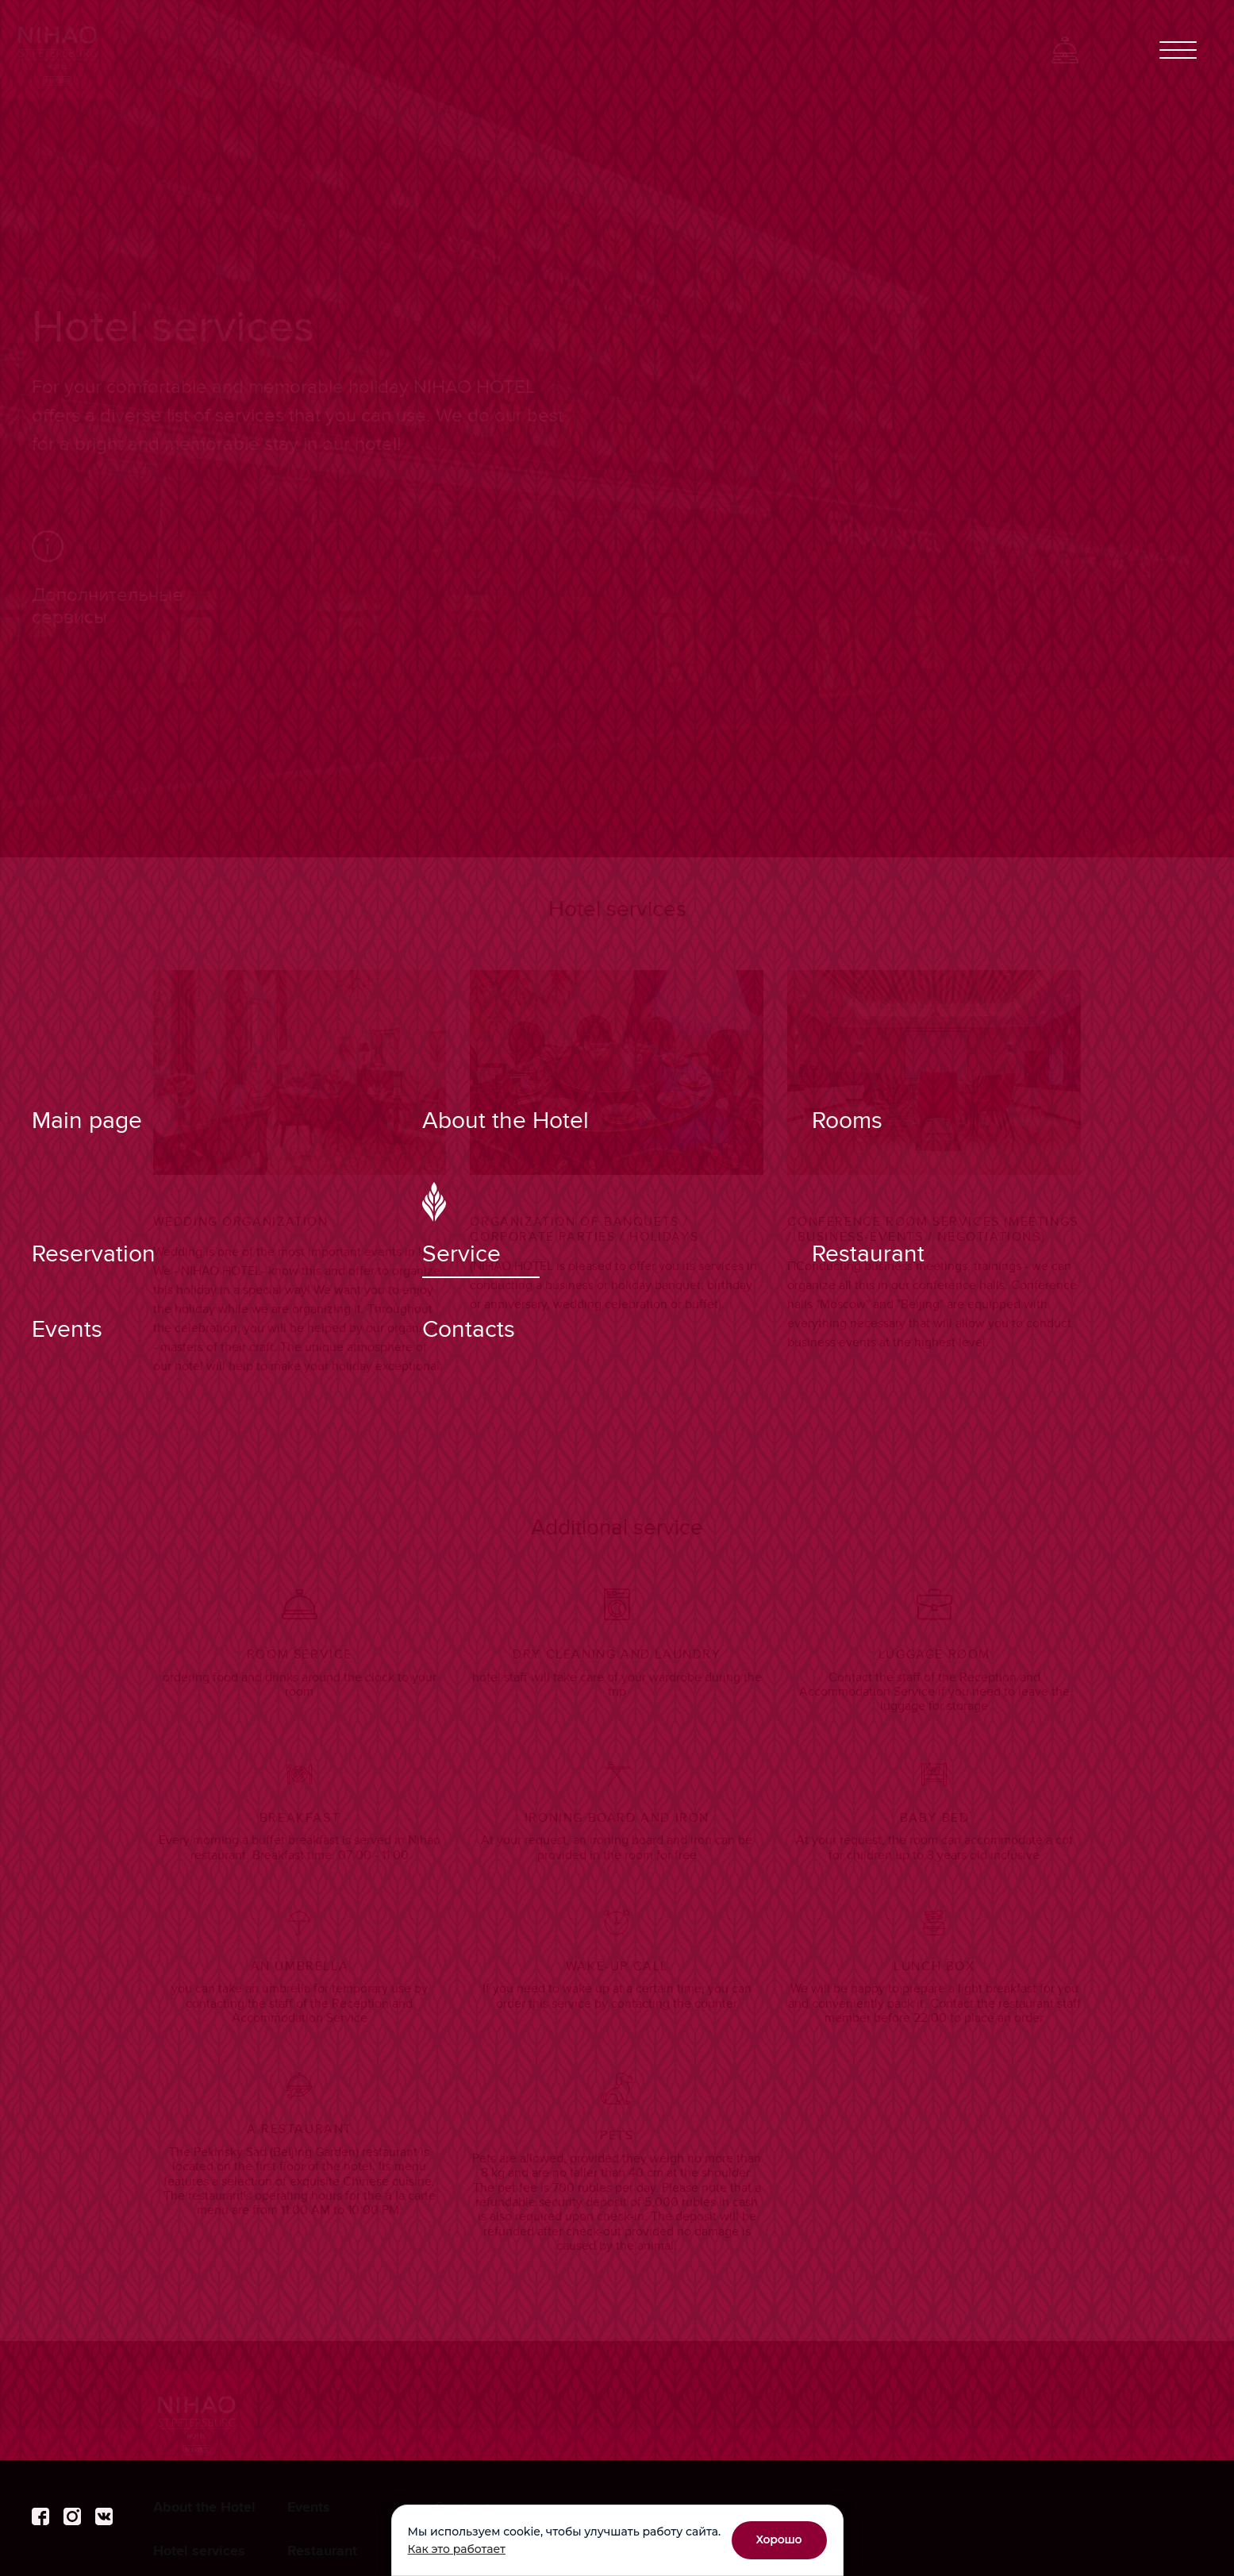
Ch (977, 50)
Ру (929, 50)
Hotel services (199, 2551)
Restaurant (322, 2551)
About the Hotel (204, 2507)
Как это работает (457, 2549)
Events (308, 2507)
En (953, 50)
